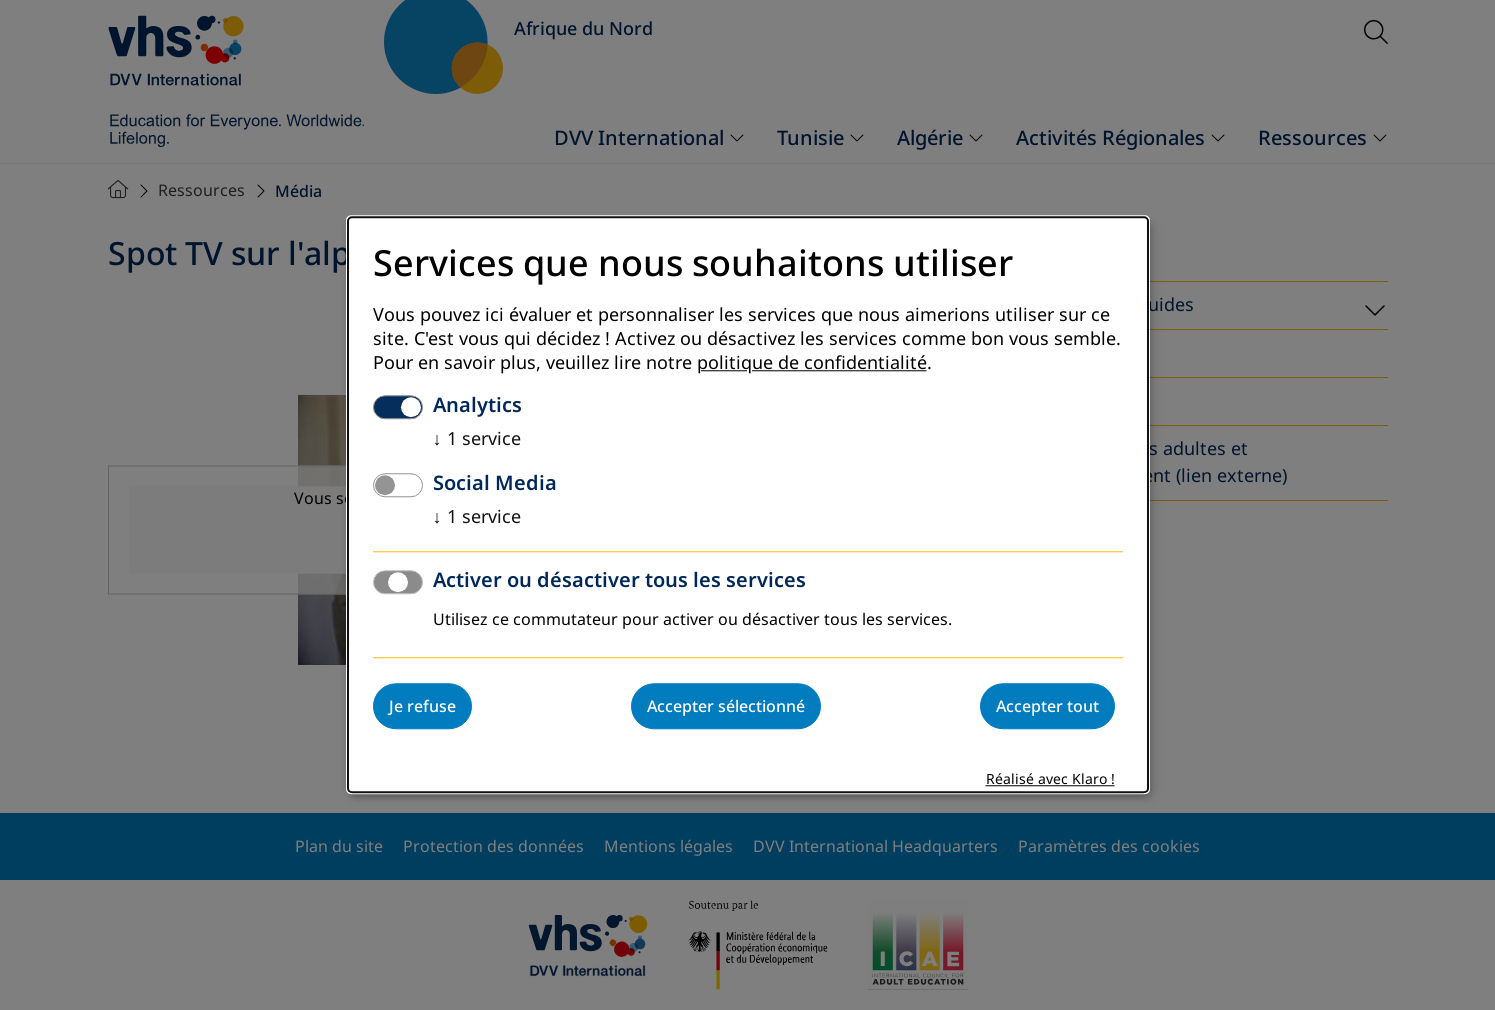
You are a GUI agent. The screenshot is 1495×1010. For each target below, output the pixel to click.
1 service (477, 440)
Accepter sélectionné (726, 707)
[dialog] (748, 504)
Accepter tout (1047, 707)
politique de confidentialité (812, 364)
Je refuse (422, 707)
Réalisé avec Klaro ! (1050, 780)
